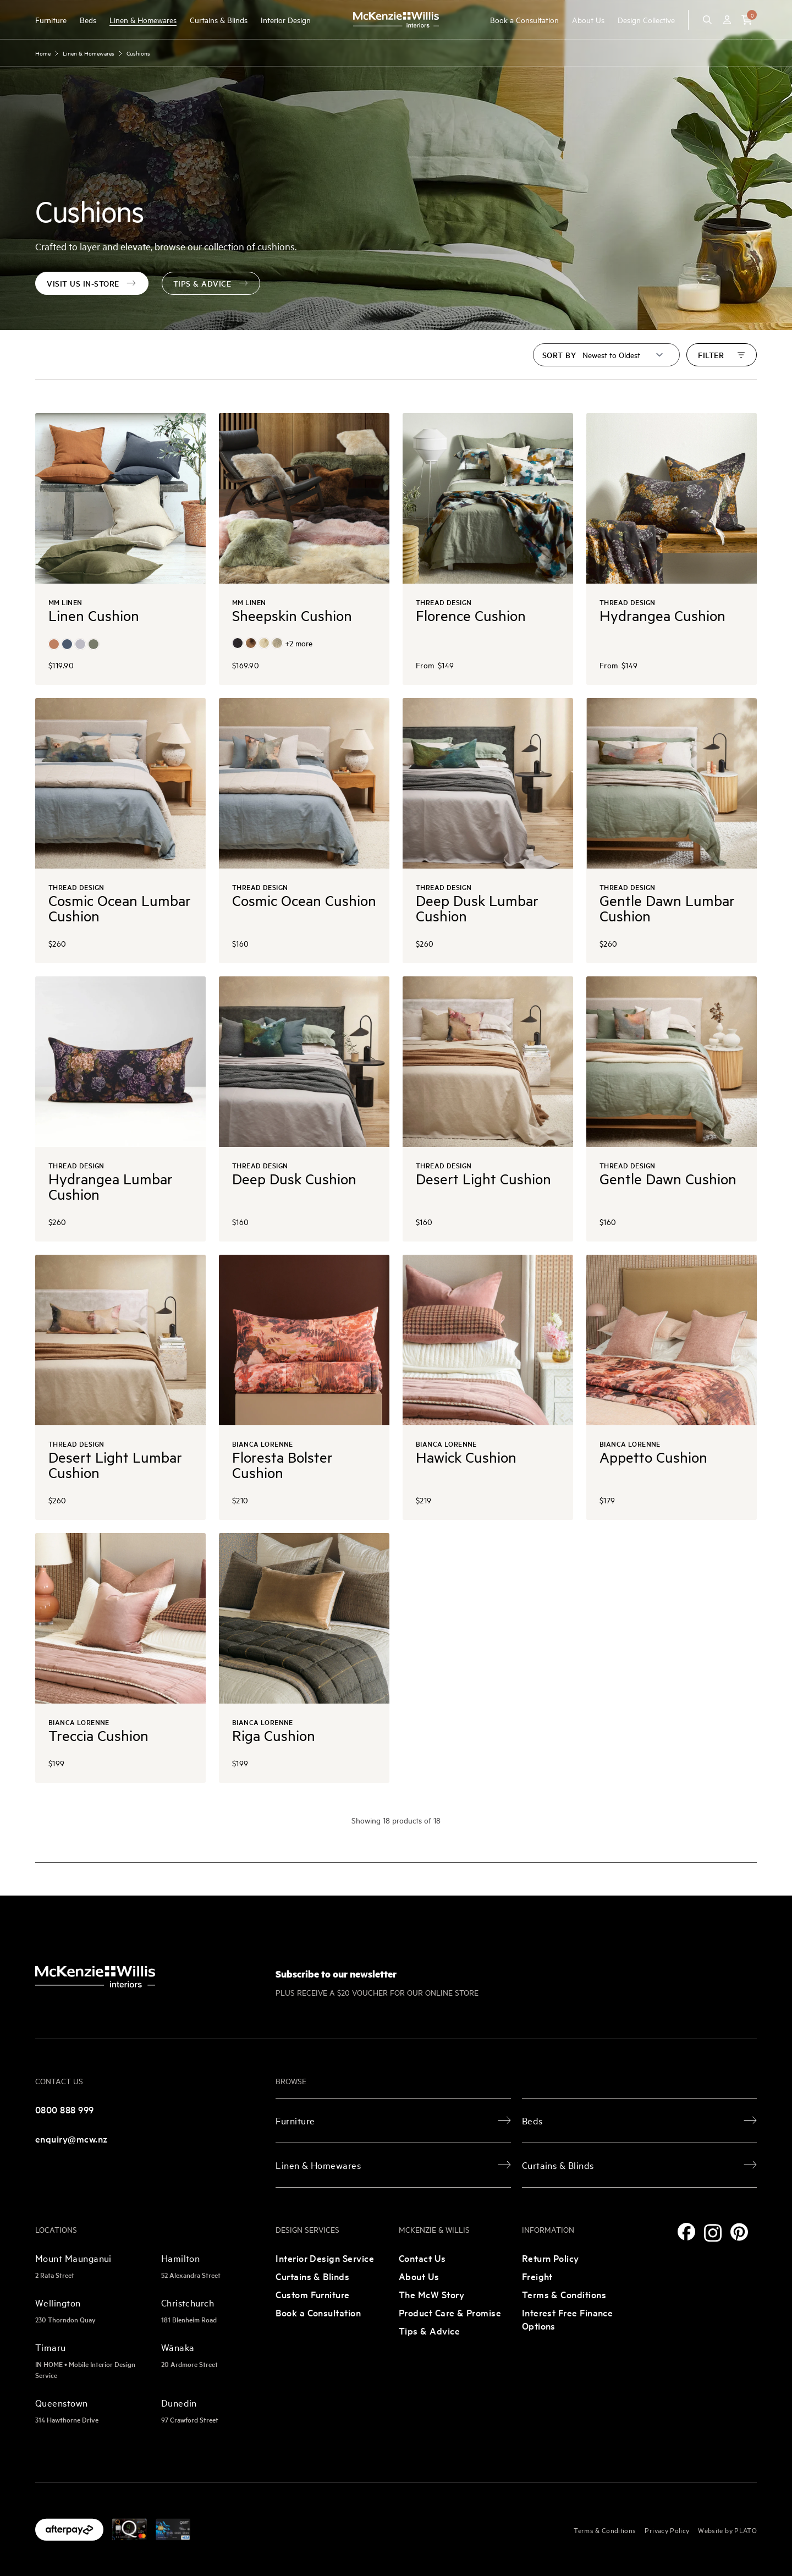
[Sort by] (623, 355)
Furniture (51, 19)
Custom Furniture (312, 2294)
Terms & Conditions (564, 2294)
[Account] (727, 20)
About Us (588, 19)
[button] (747, 20)
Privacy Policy (667, 2530)
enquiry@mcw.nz (71, 2138)
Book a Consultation (524, 19)
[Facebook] (686, 2231)
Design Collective (646, 19)
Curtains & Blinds (219, 19)
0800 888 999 (64, 2109)
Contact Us (422, 2257)
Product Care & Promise (450, 2312)
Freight (537, 2276)
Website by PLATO (727, 2530)
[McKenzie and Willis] (396, 19)
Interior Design (286, 19)
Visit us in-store (92, 283)
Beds (88, 19)
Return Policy (550, 2257)
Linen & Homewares (143, 19)
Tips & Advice (429, 2330)
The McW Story (431, 2294)
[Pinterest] (739, 2232)
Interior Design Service (325, 2257)
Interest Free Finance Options (567, 2319)
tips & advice (211, 283)
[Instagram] (713, 2233)
